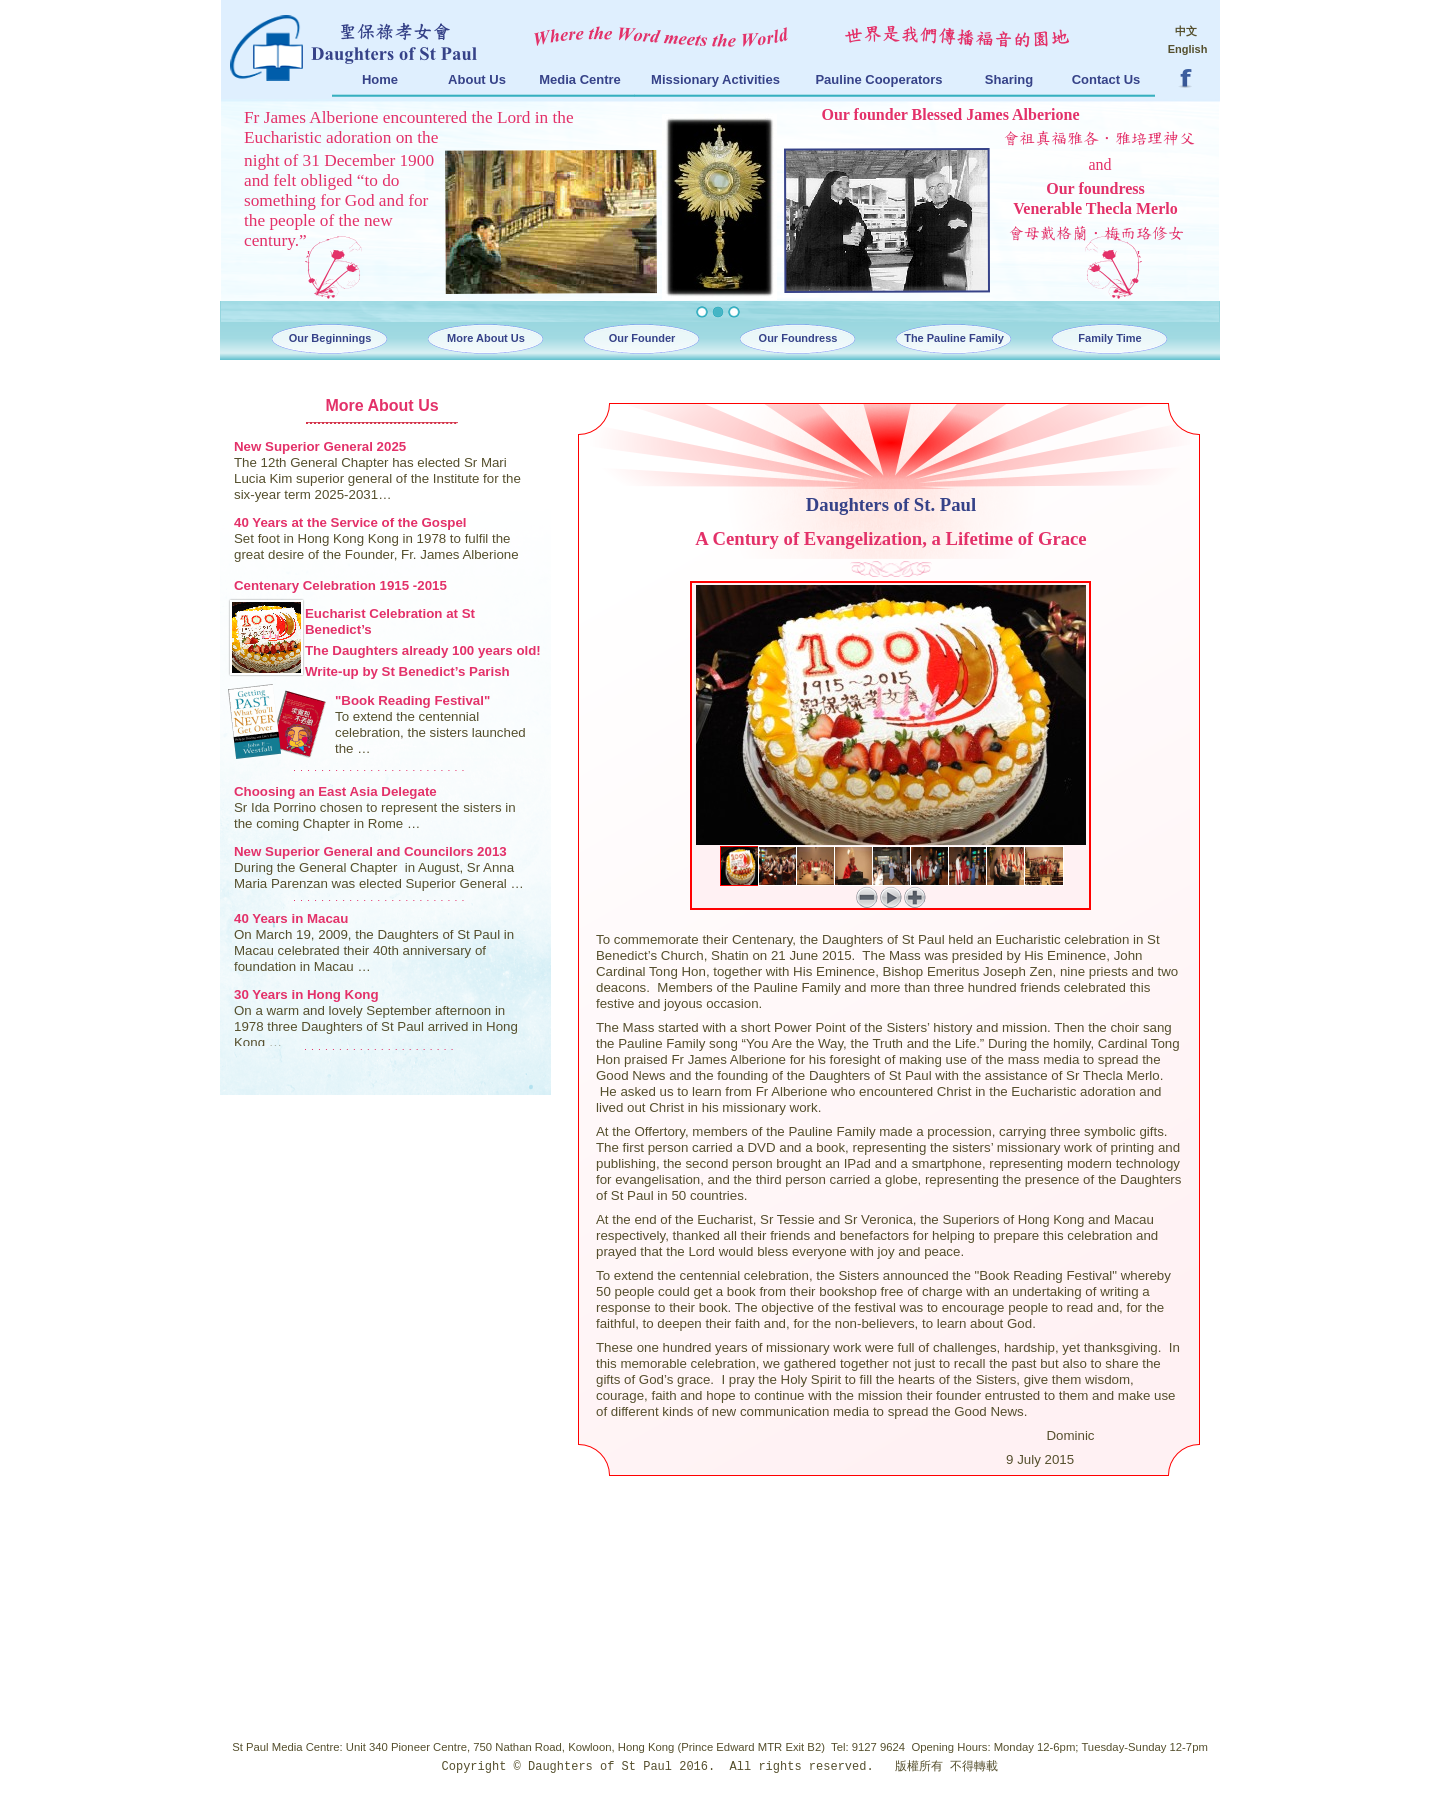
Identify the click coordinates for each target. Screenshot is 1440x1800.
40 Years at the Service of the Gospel (350, 522)
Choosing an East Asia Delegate (335, 791)
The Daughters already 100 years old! (423, 650)
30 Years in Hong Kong (306, 994)
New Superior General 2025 (320, 446)
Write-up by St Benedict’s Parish (407, 671)
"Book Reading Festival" (412, 700)
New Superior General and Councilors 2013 (370, 851)
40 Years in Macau (291, 918)
